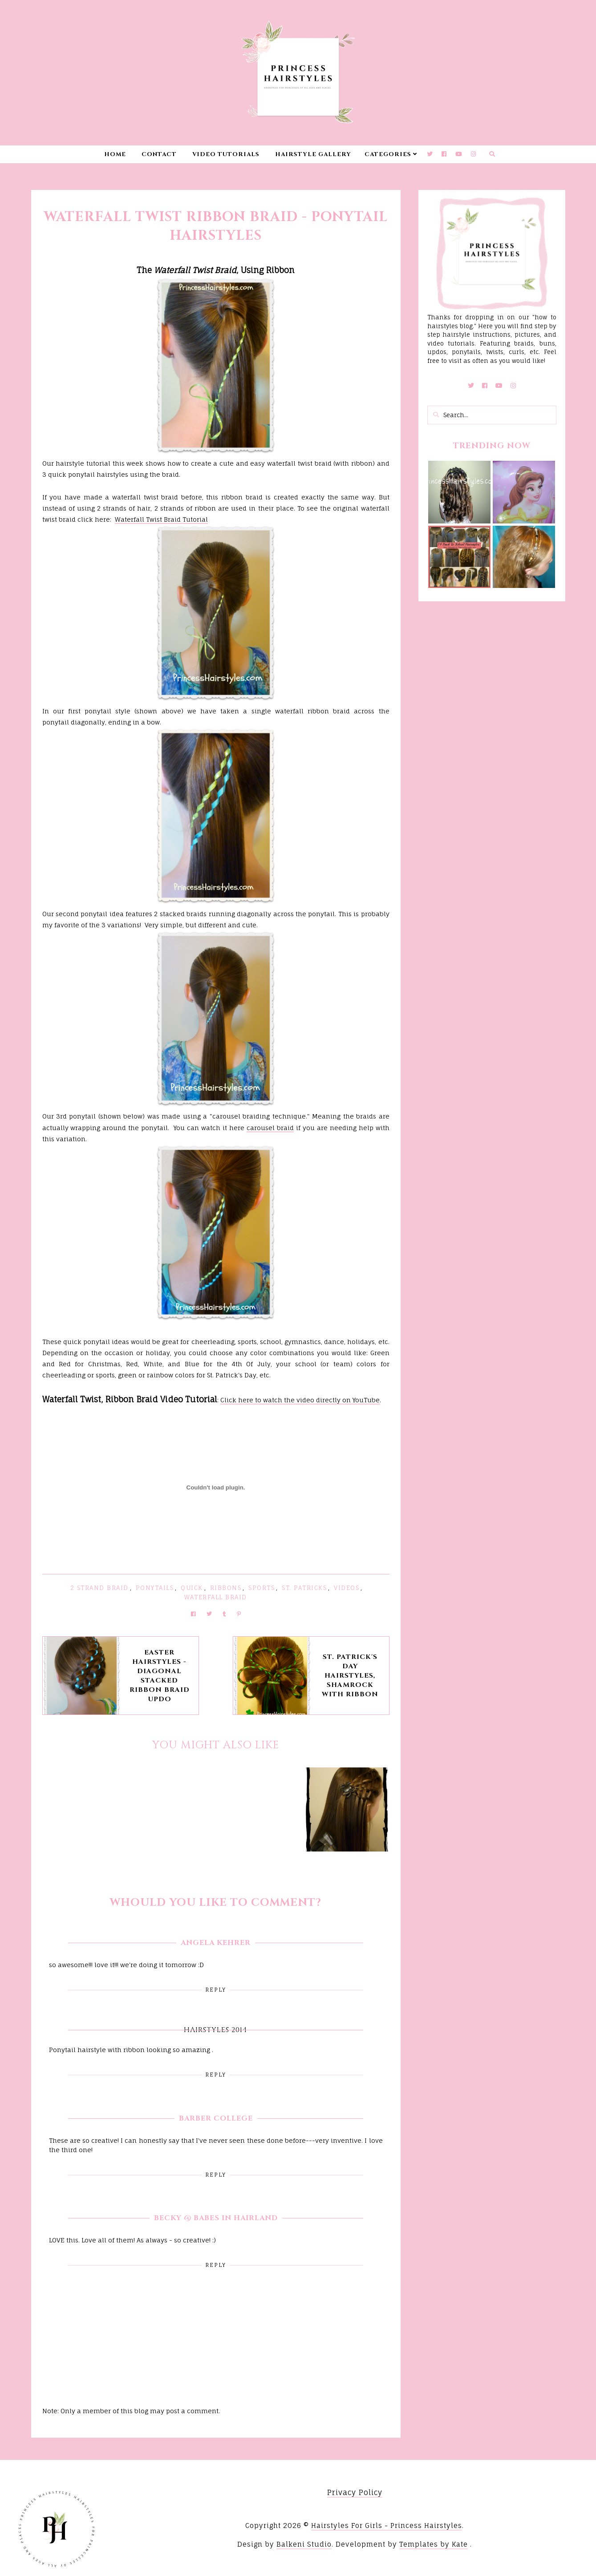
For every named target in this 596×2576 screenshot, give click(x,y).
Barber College (216, 2118)
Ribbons (226, 1587)
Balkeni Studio (304, 2544)
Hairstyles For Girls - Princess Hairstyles (386, 2525)
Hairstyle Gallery (313, 154)
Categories (388, 154)
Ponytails (155, 1587)
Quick (192, 1587)
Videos (346, 1587)
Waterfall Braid (215, 1597)
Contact (159, 154)
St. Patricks (304, 1587)
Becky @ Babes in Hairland (216, 2218)
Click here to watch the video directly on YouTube (300, 1400)
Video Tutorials (225, 154)
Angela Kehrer (216, 1943)
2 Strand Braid (99, 1587)
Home (115, 154)
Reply (215, 1989)
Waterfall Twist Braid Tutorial (161, 519)
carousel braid (270, 1127)
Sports (261, 1587)
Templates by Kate (433, 2544)
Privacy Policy (354, 2492)
